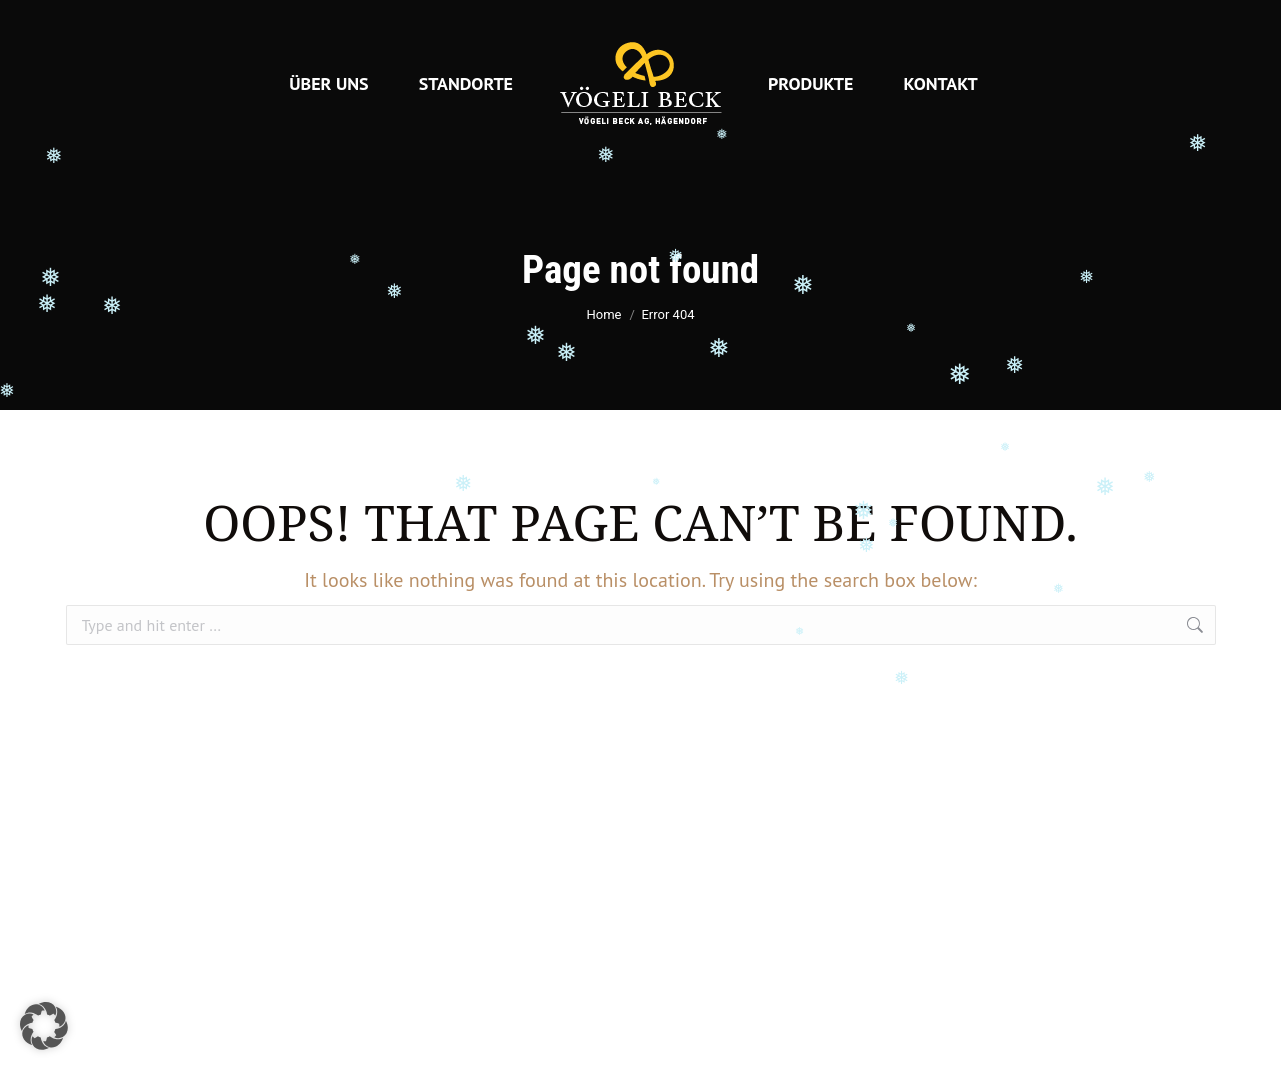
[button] (44, 1026)
